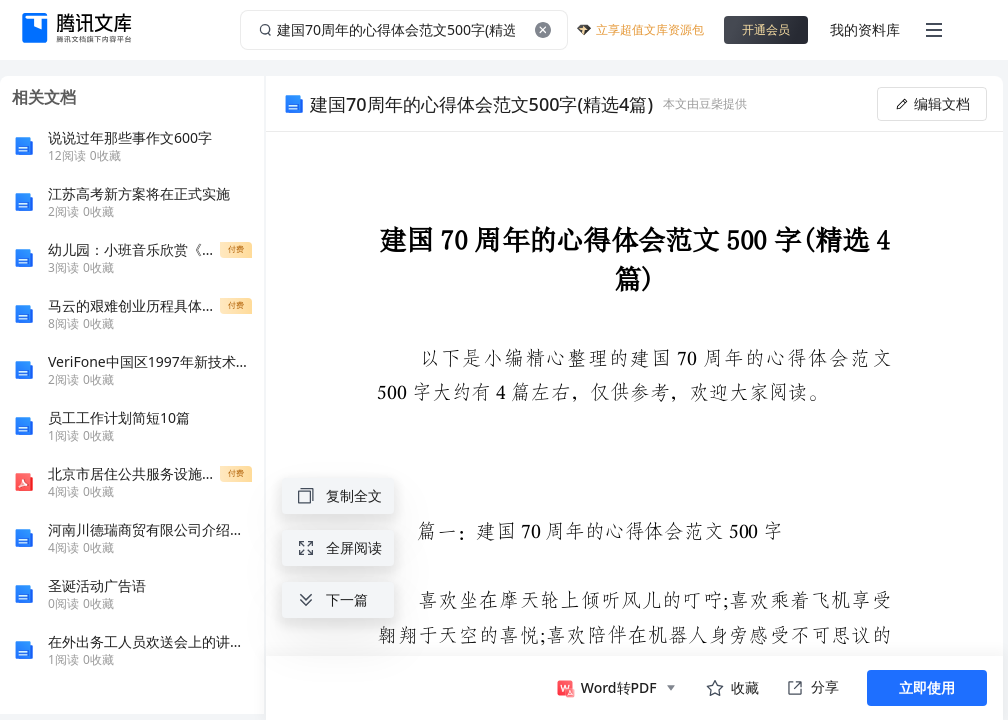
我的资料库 (865, 29)
